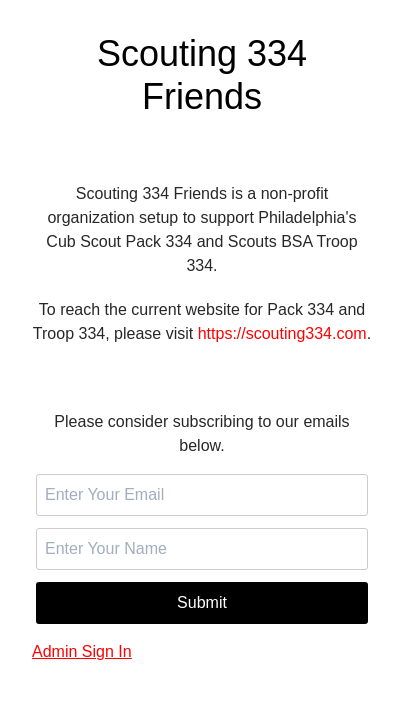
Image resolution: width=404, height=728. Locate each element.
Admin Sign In (82, 651)
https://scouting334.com (282, 333)
